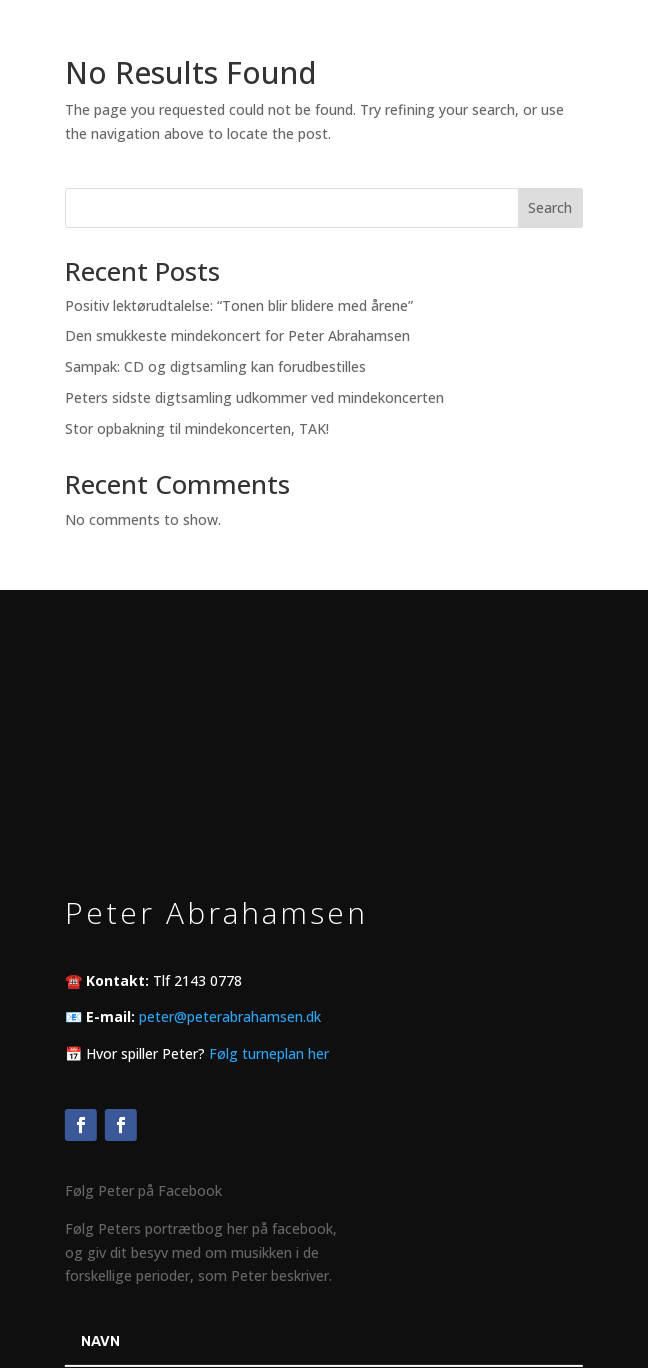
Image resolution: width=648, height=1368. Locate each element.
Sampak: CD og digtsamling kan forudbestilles (215, 366)
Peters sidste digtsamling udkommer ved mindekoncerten (254, 397)
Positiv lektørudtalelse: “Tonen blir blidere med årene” (239, 305)
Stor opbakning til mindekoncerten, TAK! (197, 428)
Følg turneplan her (269, 1052)
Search (550, 207)
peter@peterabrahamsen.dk (230, 1016)
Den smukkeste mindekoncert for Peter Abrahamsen (237, 335)
